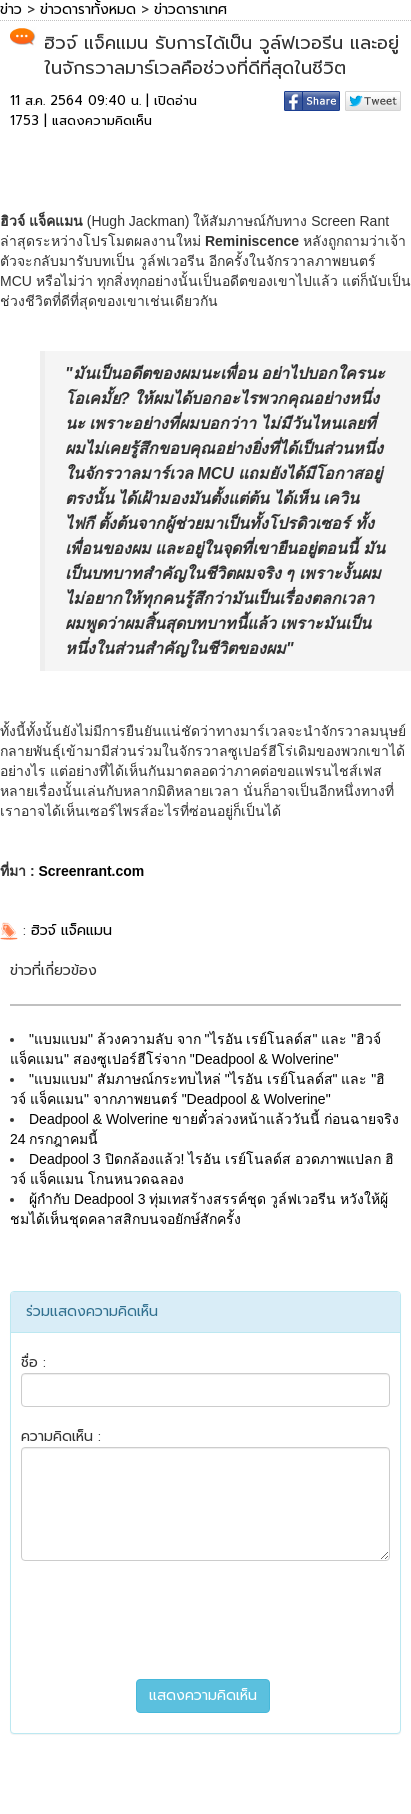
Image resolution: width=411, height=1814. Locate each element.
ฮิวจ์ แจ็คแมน (71, 930)
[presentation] (206, 1620)
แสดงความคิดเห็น (102, 120)
